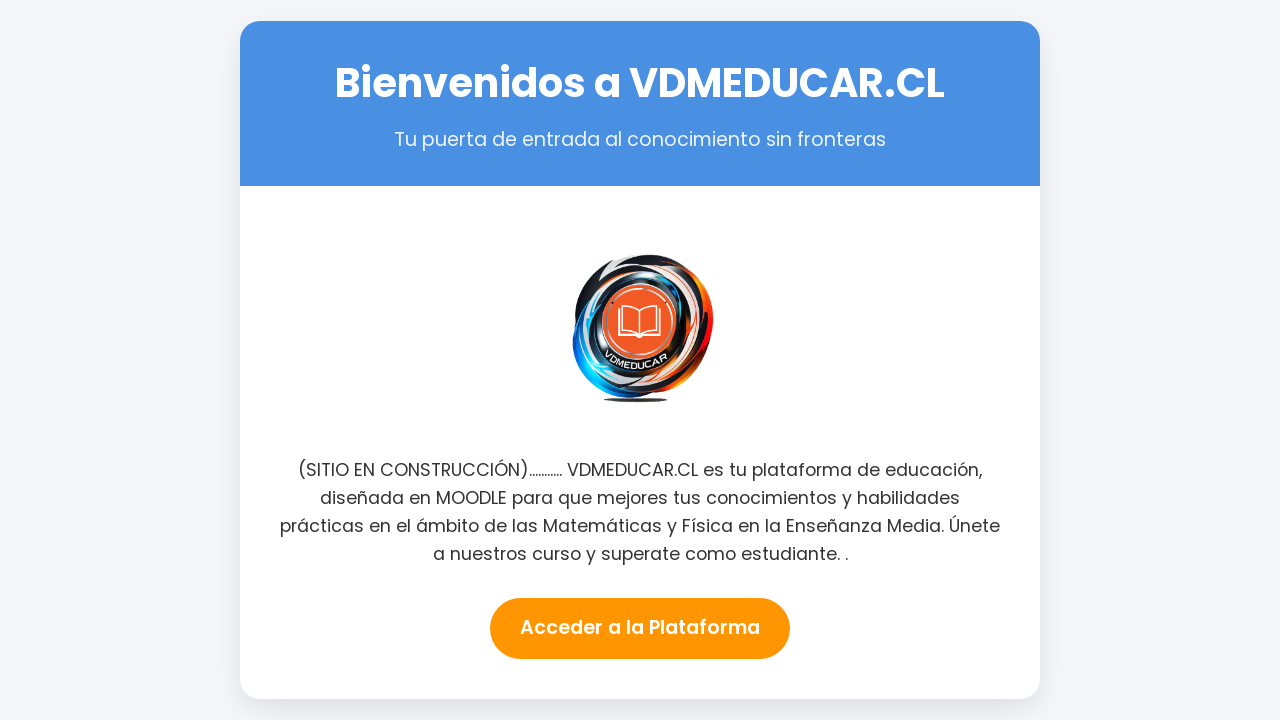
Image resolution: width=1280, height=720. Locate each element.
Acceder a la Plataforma (640, 627)
